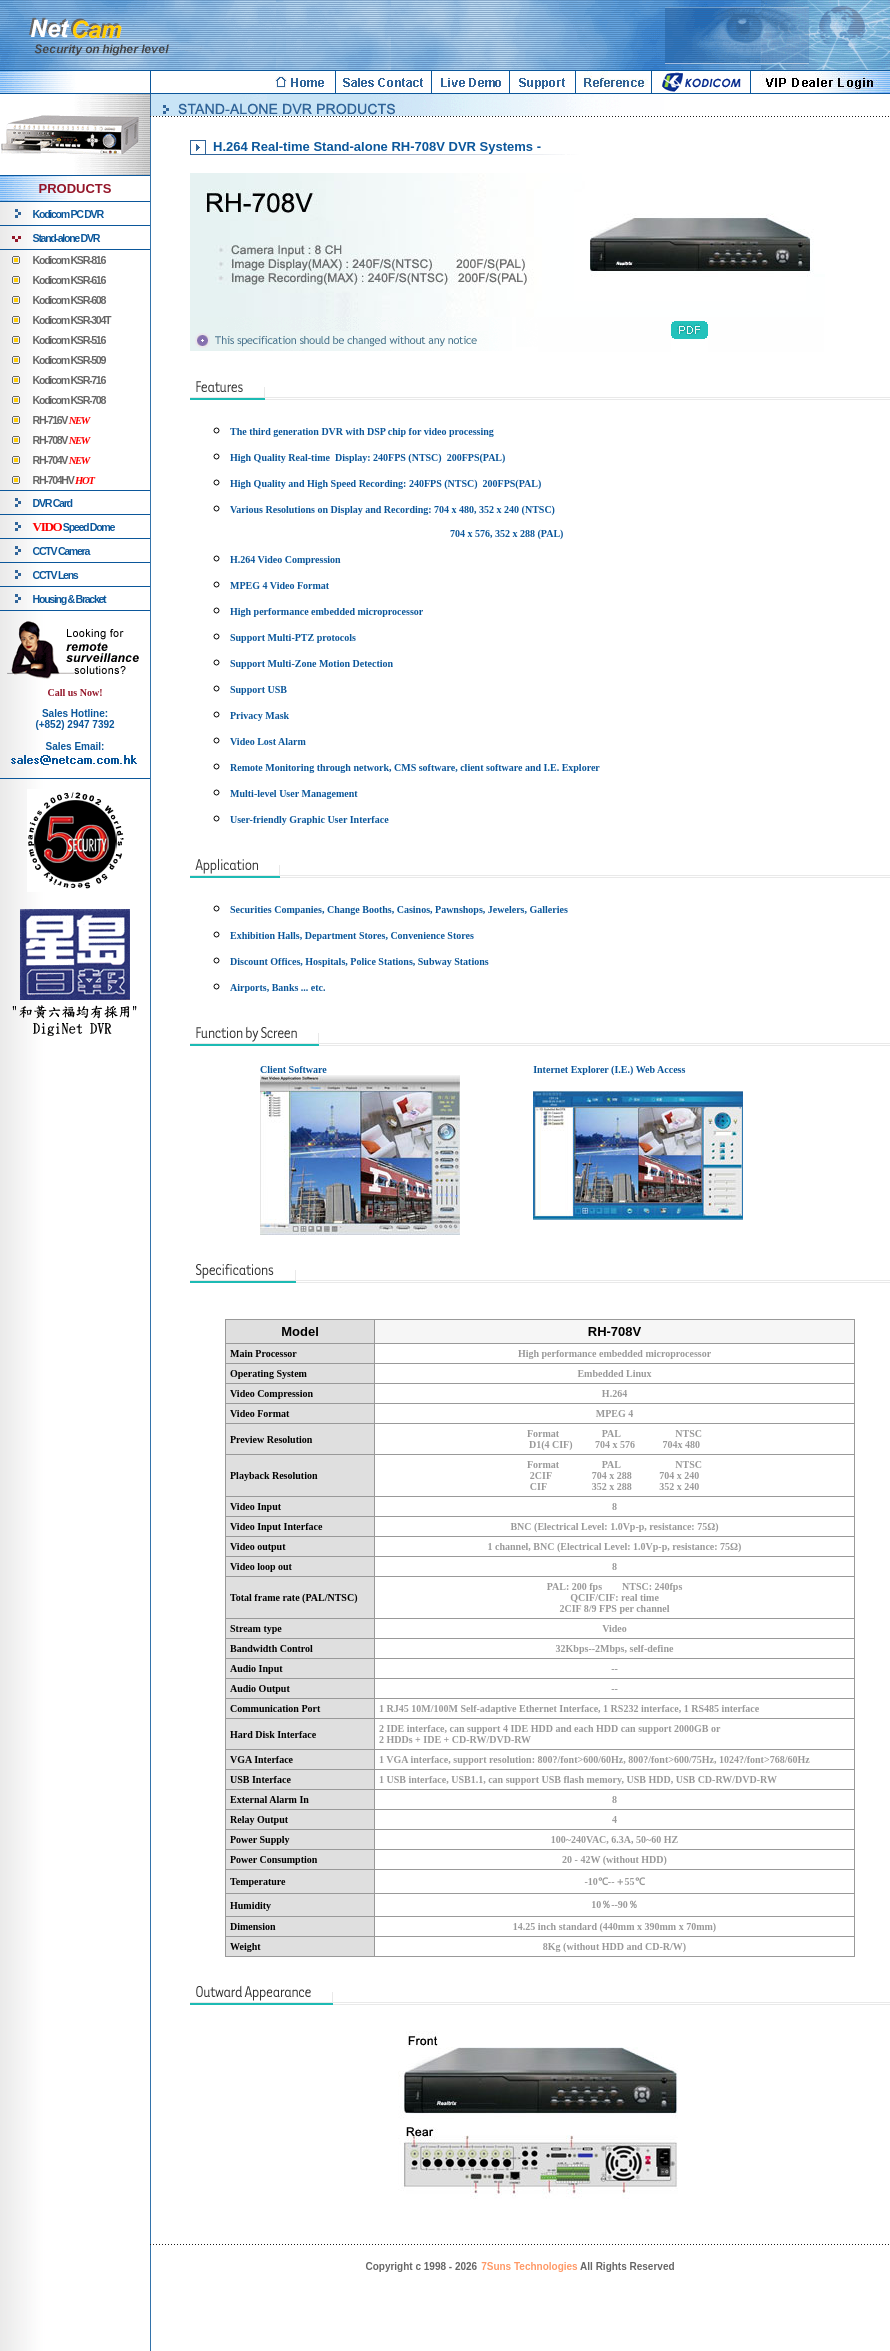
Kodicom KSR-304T (72, 320)
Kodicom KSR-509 (69, 360)
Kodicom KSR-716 (69, 380)
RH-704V (61, 460)
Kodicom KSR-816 (69, 260)
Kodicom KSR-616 (69, 280)
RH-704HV (63, 480)
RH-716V (61, 420)
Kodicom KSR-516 (69, 340)
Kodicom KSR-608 (69, 300)
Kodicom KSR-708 (69, 400)
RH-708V (61, 440)
